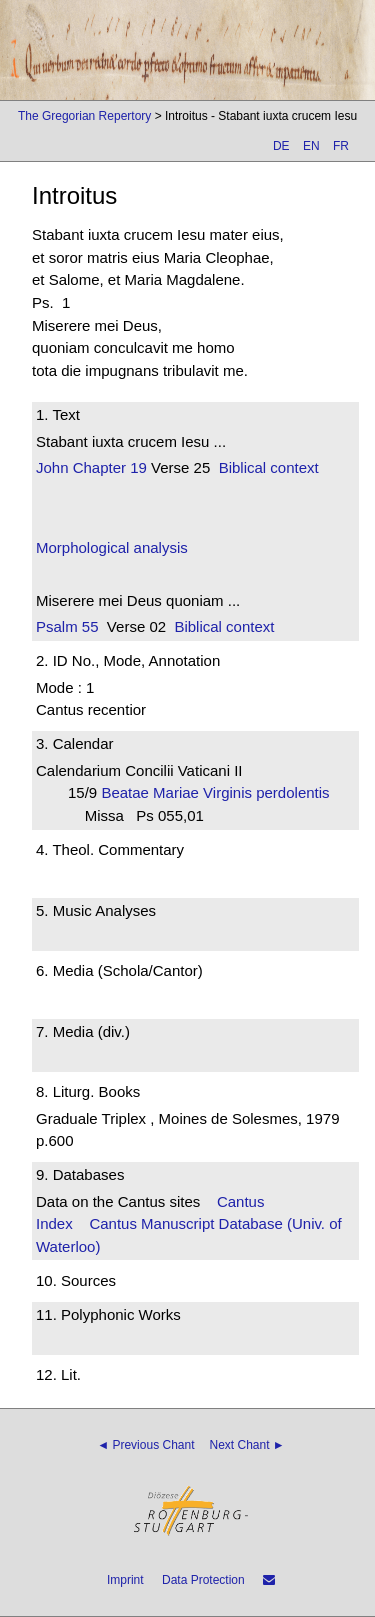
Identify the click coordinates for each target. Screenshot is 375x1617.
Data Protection (203, 1580)
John (52, 467)
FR (341, 146)
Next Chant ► (247, 1445)
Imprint (125, 1580)
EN (311, 146)
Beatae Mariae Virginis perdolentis (219, 792)
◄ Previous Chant (145, 1445)
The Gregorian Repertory (84, 116)
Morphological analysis (112, 547)
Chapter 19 (108, 467)
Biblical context (269, 467)
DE (281, 146)
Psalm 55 (67, 626)
